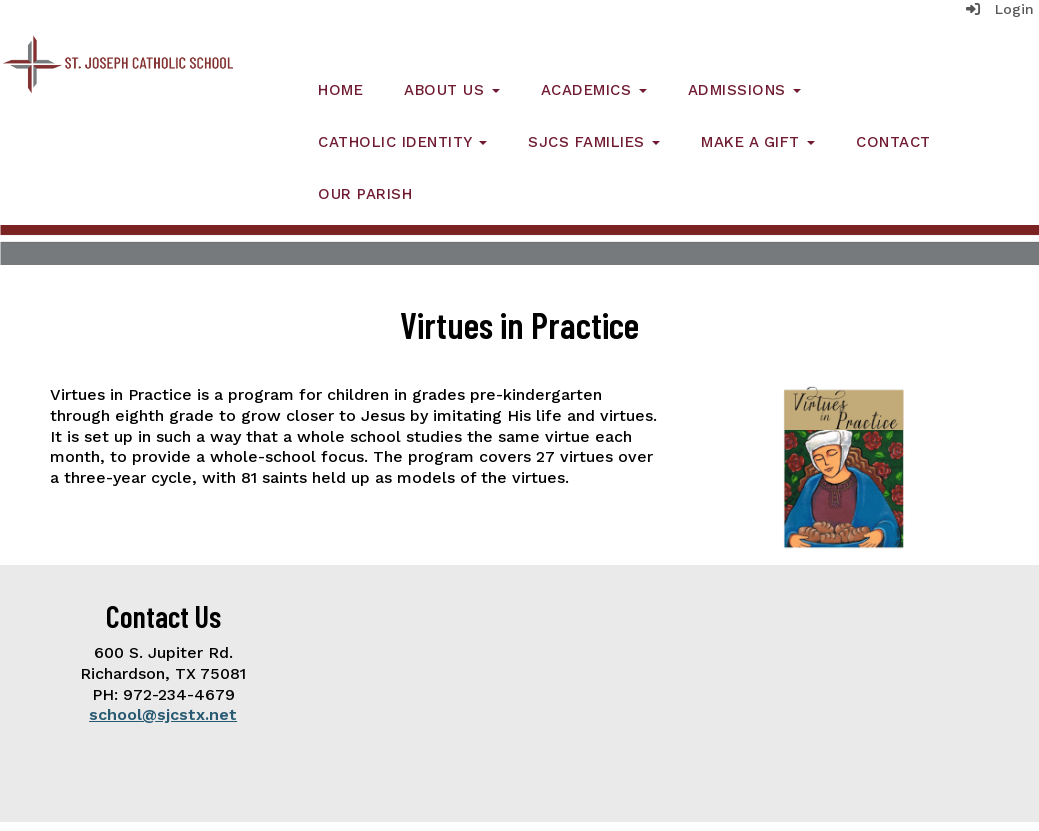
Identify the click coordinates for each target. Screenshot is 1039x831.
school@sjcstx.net (163, 714)
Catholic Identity (402, 142)
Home (340, 90)
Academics (594, 90)
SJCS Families (594, 142)
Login (1000, 9)
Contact (893, 142)
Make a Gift (758, 142)
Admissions (745, 90)
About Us (452, 90)
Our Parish (365, 194)
